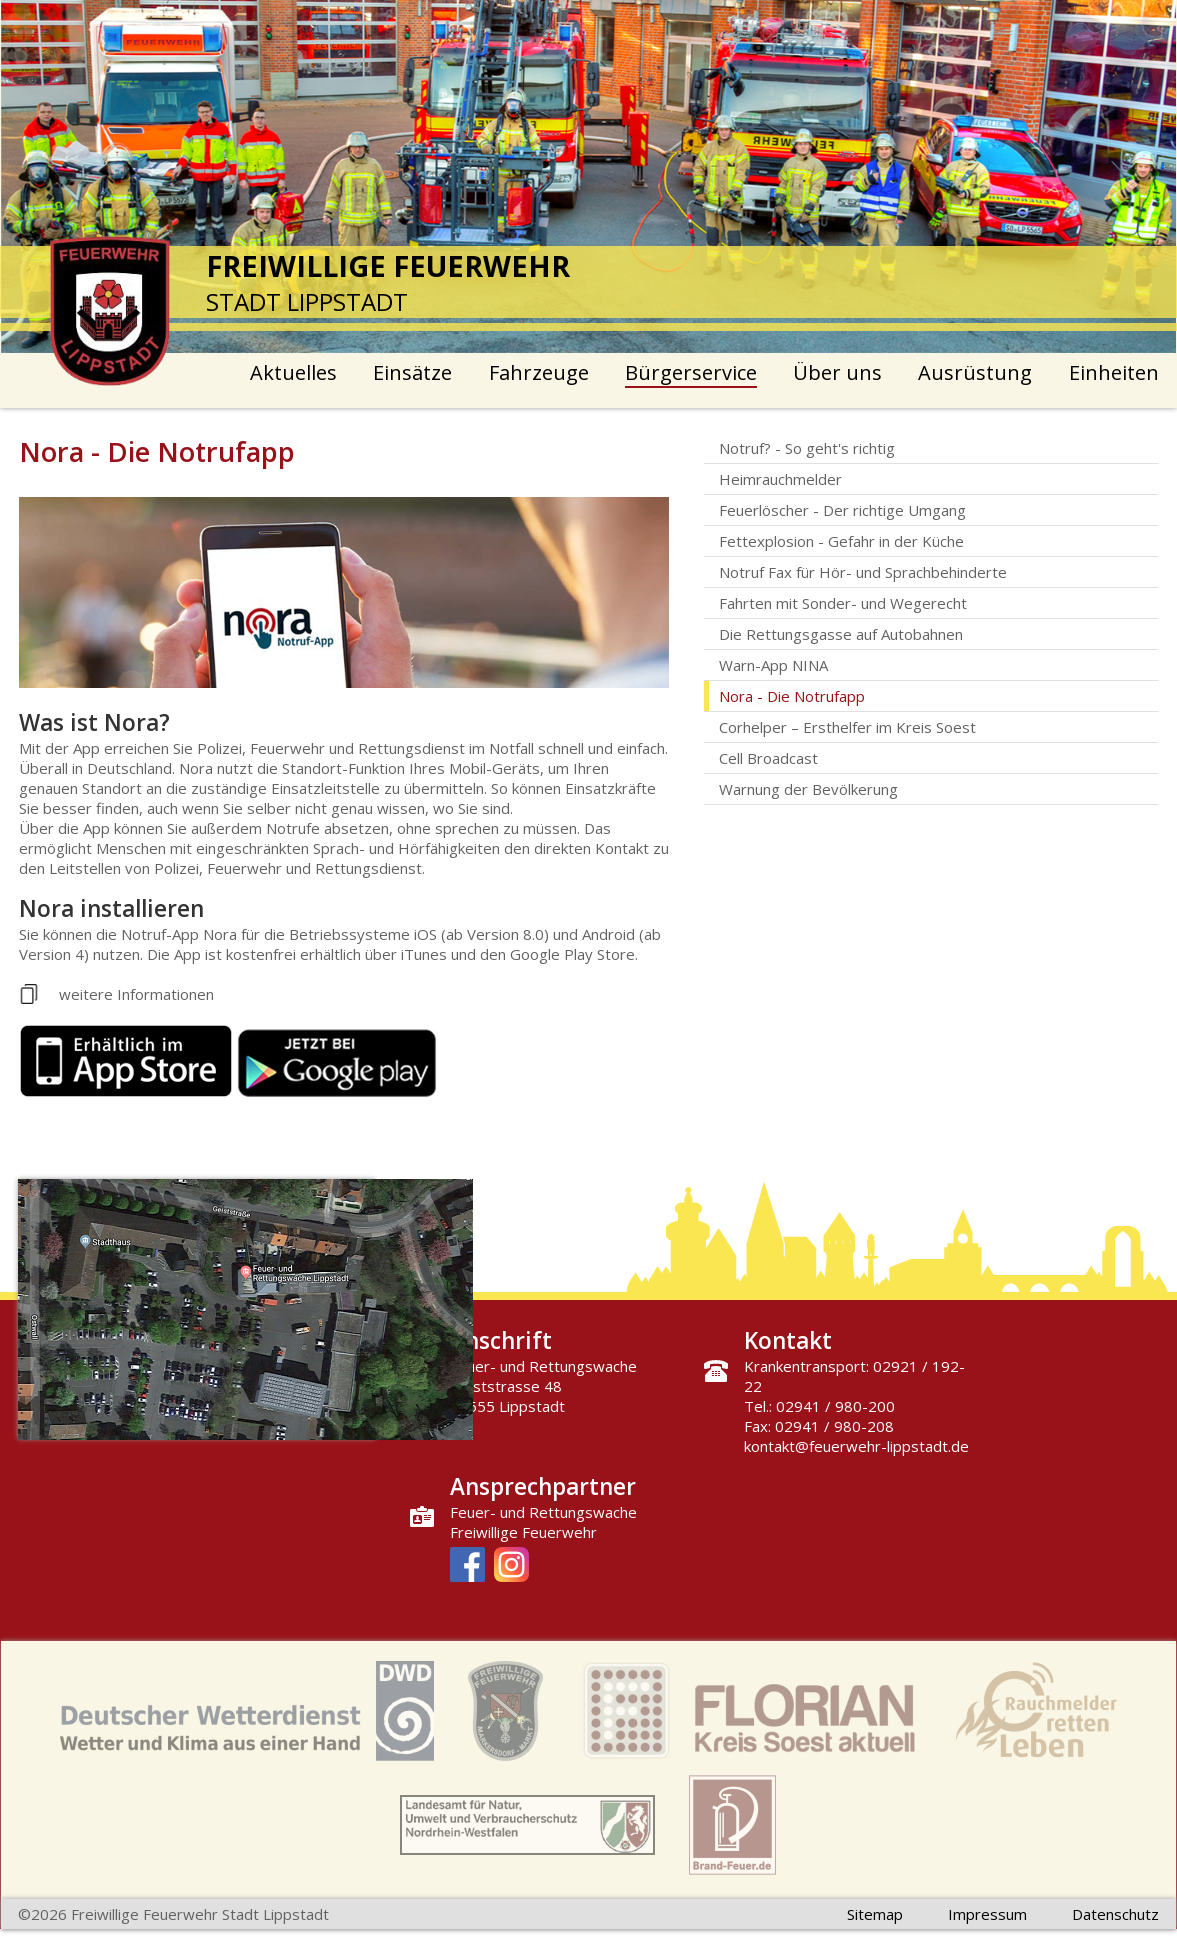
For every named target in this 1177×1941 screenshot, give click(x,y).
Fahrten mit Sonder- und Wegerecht (843, 603)
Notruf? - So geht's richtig (807, 448)
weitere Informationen (136, 994)
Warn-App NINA (773, 665)
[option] (589, 176)
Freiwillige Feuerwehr (523, 1532)
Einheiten (1114, 372)
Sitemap (875, 1914)
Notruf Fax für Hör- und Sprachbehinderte (863, 572)
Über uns (837, 372)
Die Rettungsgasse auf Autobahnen (841, 634)
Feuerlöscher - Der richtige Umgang (842, 510)
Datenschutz (1115, 1914)
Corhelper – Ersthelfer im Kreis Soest (847, 727)
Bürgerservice (691, 372)
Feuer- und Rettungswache (543, 1512)
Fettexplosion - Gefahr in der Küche (841, 541)
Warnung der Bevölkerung (808, 789)
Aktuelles (293, 372)
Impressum (987, 1914)
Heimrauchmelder (780, 479)
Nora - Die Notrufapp (792, 696)
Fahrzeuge (539, 372)
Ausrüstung (975, 372)
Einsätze (412, 372)
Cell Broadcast (768, 758)
